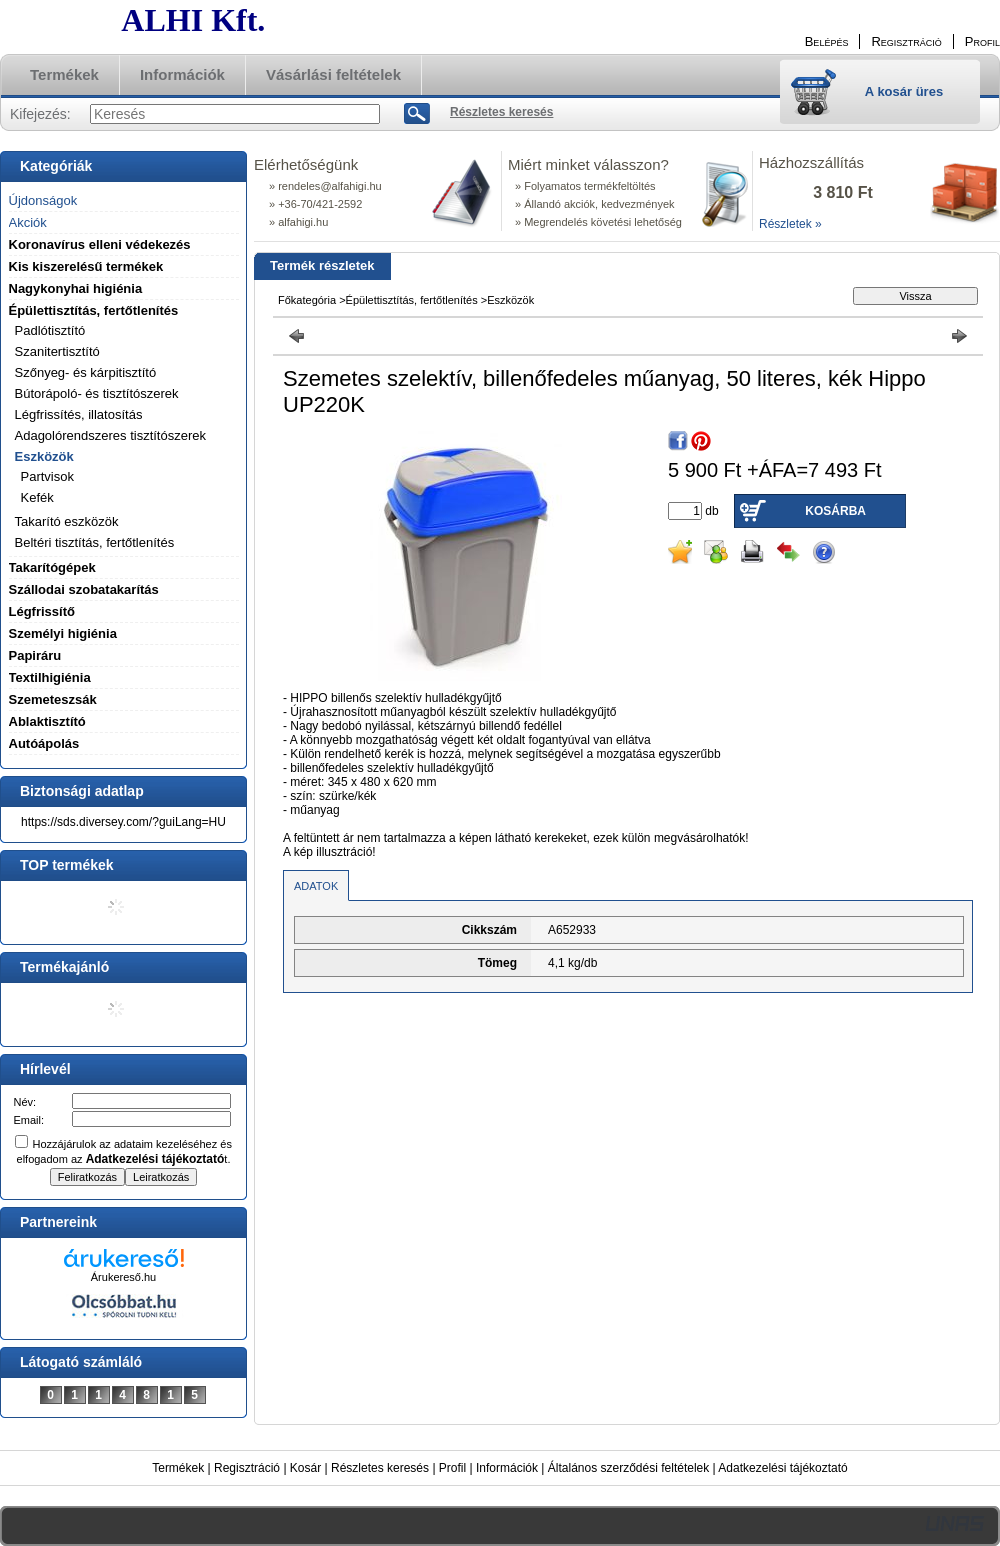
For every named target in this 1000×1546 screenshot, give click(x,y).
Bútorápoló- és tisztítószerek (97, 393)
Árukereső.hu (123, 1277)
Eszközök (510, 300)
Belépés (827, 41)
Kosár (305, 1468)
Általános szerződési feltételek (628, 1468)
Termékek (178, 1468)
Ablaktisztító (47, 721)
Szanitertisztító (57, 351)
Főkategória (307, 300)
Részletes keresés (380, 1468)
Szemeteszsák (53, 699)
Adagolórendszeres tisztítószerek (110, 435)
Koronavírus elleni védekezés (100, 244)
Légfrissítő (42, 611)
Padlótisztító (50, 330)
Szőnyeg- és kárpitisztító (86, 372)
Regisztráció (247, 1468)
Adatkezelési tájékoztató (782, 1468)
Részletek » (790, 224)
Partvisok (47, 476)
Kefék (37, 497)
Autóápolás (44, 743)
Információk (507, 1468)
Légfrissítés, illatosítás (79, 414)
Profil (452, 1468)
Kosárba (835, 511)
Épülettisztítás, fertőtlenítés (412, 300)
